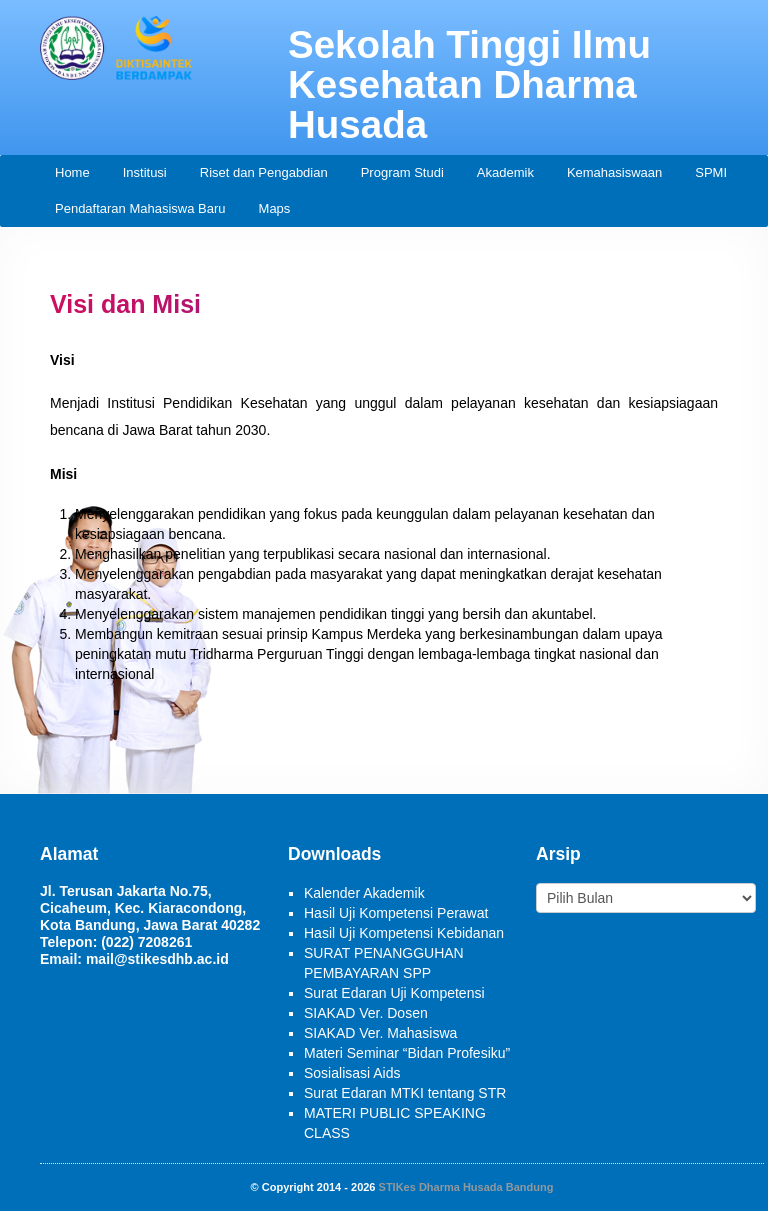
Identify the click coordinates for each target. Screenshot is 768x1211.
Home (72, 172)
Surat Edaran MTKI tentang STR (405, 1093)
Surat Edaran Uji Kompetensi (394, 993)
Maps (275, 208)
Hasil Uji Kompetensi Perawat (396, 913)
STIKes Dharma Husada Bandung (466, 1187)
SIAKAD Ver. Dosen (366, 1013)
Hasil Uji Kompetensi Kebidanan (404, 933)
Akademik (505, 172)
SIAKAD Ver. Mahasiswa (380, 1033)
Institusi (145, 172)
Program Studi (402, 172)
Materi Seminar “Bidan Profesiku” (407, 1053)
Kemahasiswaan (614, 172)
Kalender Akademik (364, 893)
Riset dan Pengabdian (264, 172)
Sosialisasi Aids (352, 1073)
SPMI (711, 172)
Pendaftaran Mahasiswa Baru (140, 208)
